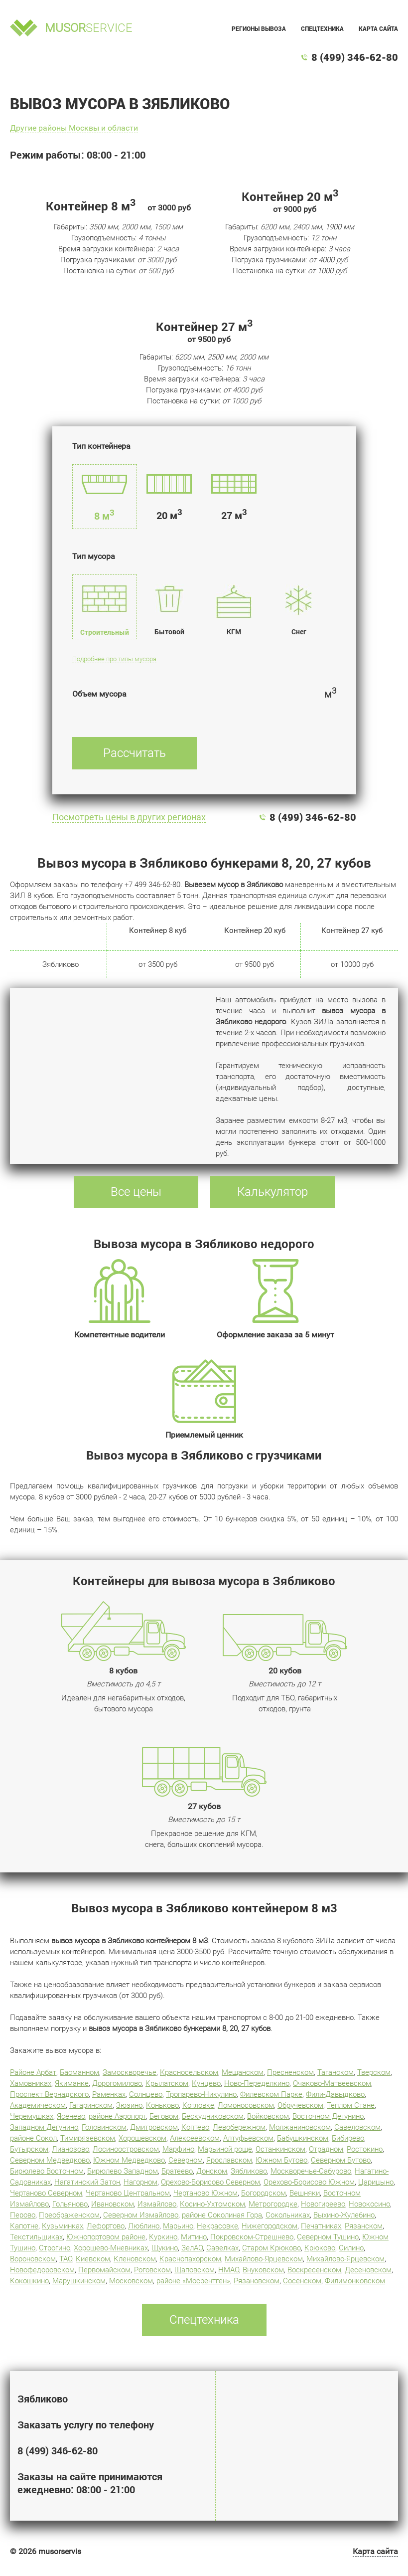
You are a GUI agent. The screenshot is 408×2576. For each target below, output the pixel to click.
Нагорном (140, 2182)
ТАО (65, 2258)
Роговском (152, 2269)
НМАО (228, 2269)
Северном (185, 2160)
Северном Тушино (328, 2236)
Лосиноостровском (126, 2149)
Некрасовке (217, 2225)
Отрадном (326, 2149)
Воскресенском (314, 2269)
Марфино (178, 2149)
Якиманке (72, 2083)
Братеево (177, 2171)
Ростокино (365, 2149)
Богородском (263, 2193)
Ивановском (112, 2204)
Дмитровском (154, 2127)
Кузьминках (62, 2225)
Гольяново (70, 2204)
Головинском (104, 2127)
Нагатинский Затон (87, 2182)
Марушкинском (79, 2280)
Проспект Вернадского (49, 2094)
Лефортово (106, 2225)
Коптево (195, 2127)
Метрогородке (273, 2204)
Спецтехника (322, 28)
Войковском (268, 2116)
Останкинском (280, 2149)
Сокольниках (288, 2214)
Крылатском (166, 2083)
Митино (194, 2236)
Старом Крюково (271, 2247)
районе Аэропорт (117, 2116)
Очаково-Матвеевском (332, 2083)
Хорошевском (142, 2138)
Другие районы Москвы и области (74, 128)
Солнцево (145, 2094)
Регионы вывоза (259, 28)
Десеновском (368, 2269)
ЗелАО (192, 2247)
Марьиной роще (225, 2149)
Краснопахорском (190, 2258)
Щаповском (194, 2269)
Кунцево (206, 2083)
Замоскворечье (129, 2072)
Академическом (38, 2105)
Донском (211, 2171)
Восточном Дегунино (328, 2116)
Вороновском (33, 2258)
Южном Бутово (281, 2160)
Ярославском (229, 2160)
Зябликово (249, 2171)
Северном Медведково (50, 2160)
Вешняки (304, 2193)
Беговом (163, 2116)
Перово (22, 2214)
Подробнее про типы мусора (114, 659)
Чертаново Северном (46, 2193)
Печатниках (321, 2225)
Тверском (374, 2072)
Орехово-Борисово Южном (309, 2182)
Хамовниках (30, 2083)
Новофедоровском (42, 2269)
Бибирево (348, 2138)
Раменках (109, 2094)
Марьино (178, 2225)
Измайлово (156, 2204)
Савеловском (357, 2127)
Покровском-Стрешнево (251, 2236)
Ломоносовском (246, 2105)
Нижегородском (269, 2225)
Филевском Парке (271, 2094)
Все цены (136, 1192)
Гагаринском (91, 2105)
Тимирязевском (87, 2138)
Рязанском (364, 2225)
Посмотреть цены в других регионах (129, 817)
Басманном (79, 2072)
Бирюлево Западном (122, 2171)
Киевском (93, 2258)
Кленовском (135, 2258)
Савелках (222, 2247)
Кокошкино (29, 2280)
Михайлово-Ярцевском (264, 2258)
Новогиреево (323, 2204)
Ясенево (71, 2116)
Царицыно (376, 2182)
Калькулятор (272, 1192)
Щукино (164, 2247)
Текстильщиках (36, 2236)
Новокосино (369, 2204)
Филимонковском (355, 2280)
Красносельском (189, 2072)
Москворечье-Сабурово (311, 2171)
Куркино (163, 2236)
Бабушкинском (302, 2138)
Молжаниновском (300, 2127)
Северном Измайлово (140, 2214)
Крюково (319, 2247)
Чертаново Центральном (128, 2193)
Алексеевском (195, 2138)
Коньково (162, 2105)
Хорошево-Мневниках (111, 2247)
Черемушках (31, 2116)
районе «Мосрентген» (193, 2280)
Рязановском (256, 2280)
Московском (131, 2280)
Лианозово (70, 2149)
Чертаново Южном (205, 2193)
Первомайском (104, 2269)
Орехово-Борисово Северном (210, 2182)
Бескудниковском (213, 2116)
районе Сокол (33, 2138)
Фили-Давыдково (335, 2094)
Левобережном (239, 2127)
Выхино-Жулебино (344, 2214)
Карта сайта (378, 28)
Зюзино (129, 2105)
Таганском (335, 2072)
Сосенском (302, 2280)
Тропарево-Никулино (201, 2094)
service (89, 28)
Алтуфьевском (248, 2138)
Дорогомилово (117, 2083)
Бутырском (29, 2149)
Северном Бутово (341, 2160)
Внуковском (263, 2269)
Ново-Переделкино (256, 2083)
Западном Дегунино (44, 2127)
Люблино (143, 2225)
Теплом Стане (351, 2105)
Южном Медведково (129, 2160)
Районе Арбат (33, 2072)
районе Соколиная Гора (222, 2214)
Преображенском (69, 2214)
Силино (351, 2247)
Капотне (24, 2225)
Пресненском (290, 2072)
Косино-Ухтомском (212, 2204)
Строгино (54, 2247)
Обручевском (300, 2105)
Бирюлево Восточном (47, 2171)
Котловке (198, 2105)
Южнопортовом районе (105, 2236)
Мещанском (243, 2072)
